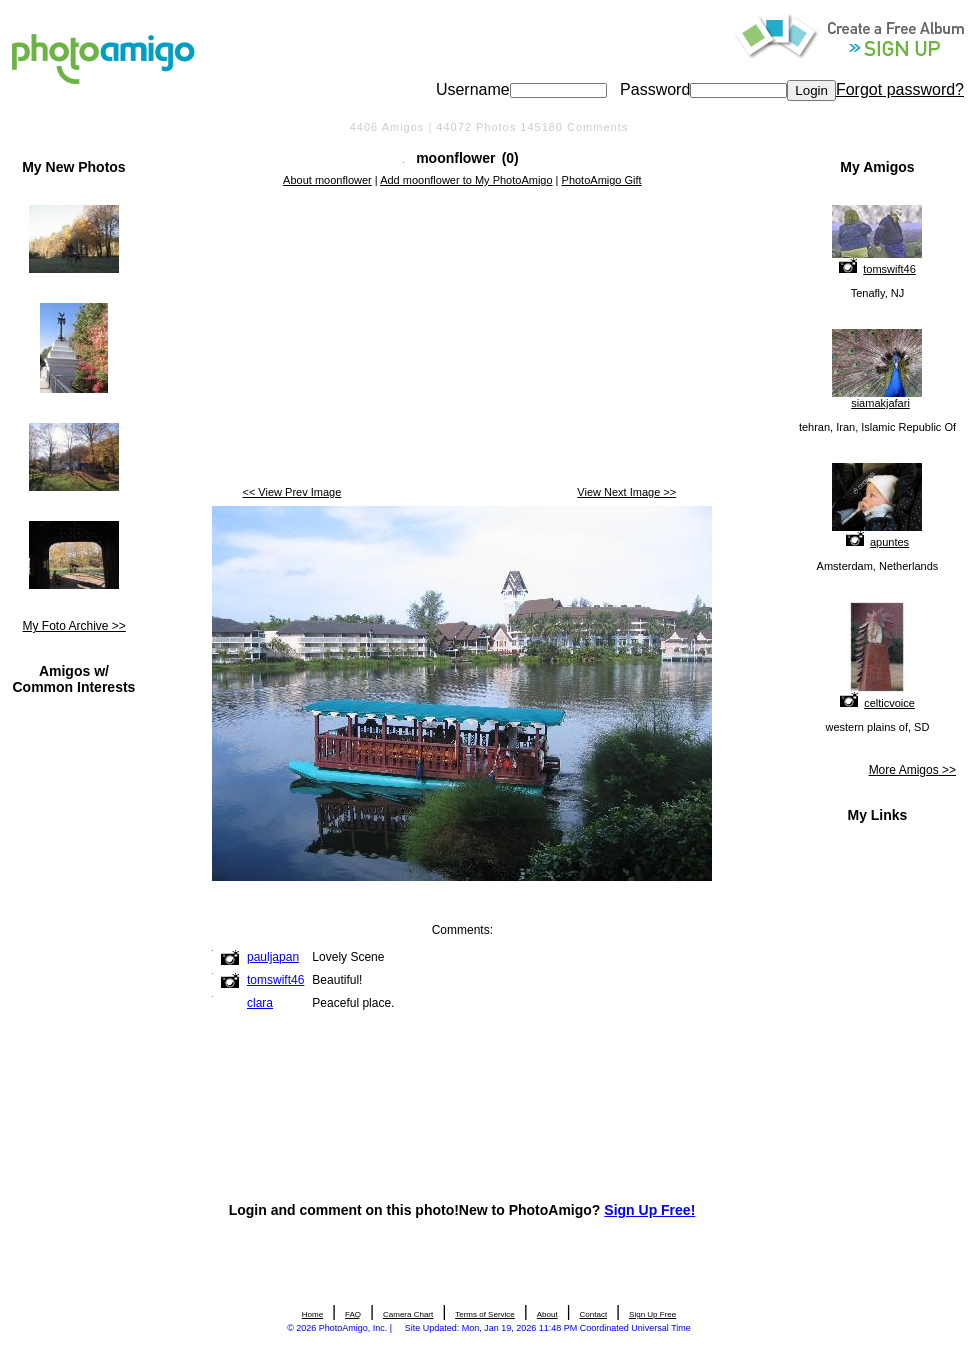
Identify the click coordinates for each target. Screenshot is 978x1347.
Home (312, 1314)
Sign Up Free (652, 1314)
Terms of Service (485, 1314)
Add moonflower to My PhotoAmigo (466, 180)
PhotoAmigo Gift (602, 180)
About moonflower (327, 180)
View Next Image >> (626, 492)
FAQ (353, 1314)
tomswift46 (889, 269)
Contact (594, 1314)
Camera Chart (408, 1314)
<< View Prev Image (291, 492)
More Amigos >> (912, 770)
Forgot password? (900, 89)
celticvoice (889, 703)
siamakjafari (880, 403)
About (547, 1314)
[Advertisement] (462, 338)
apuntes (889, 542)
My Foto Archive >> (73, 626)
